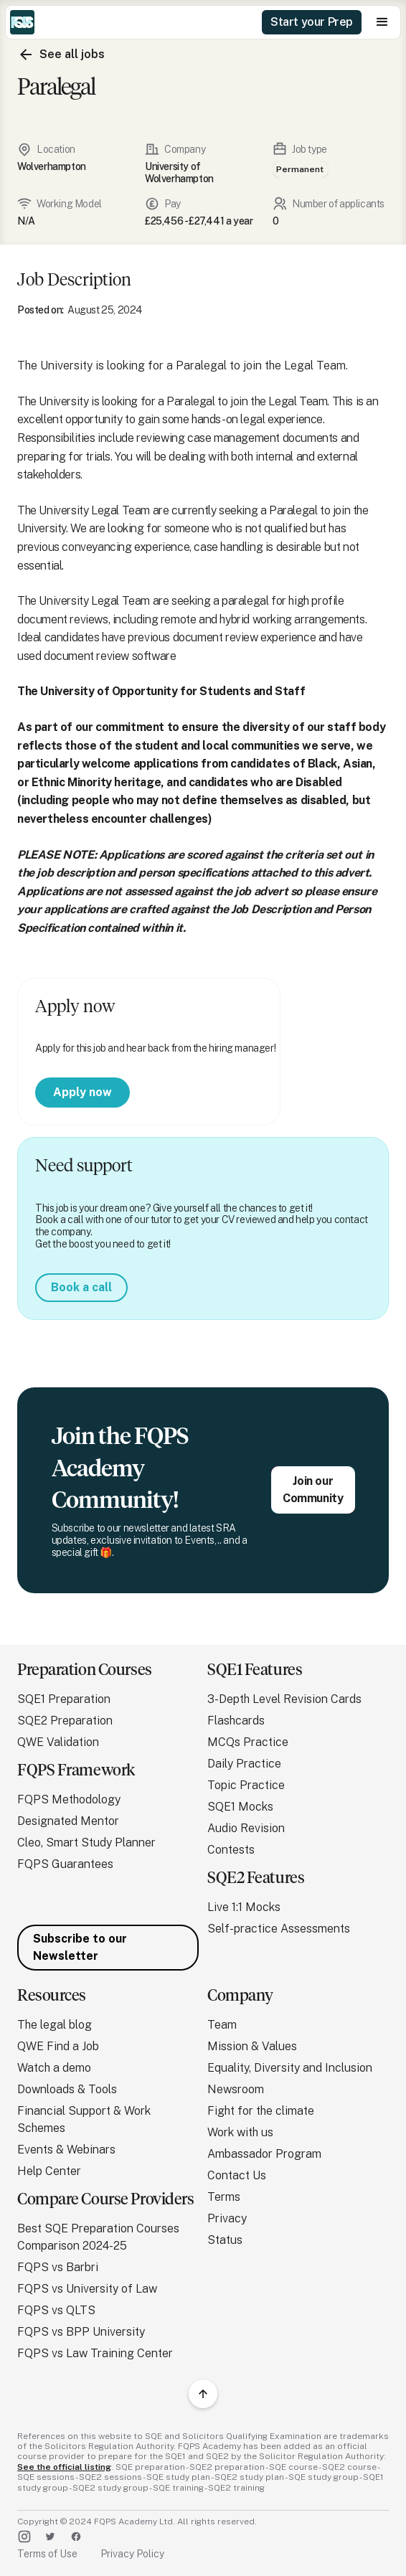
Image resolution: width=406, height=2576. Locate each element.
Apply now (82, 1092)
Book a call (81, 1287)
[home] (22, 22)
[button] (382, 22)
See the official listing (64, 2467)
